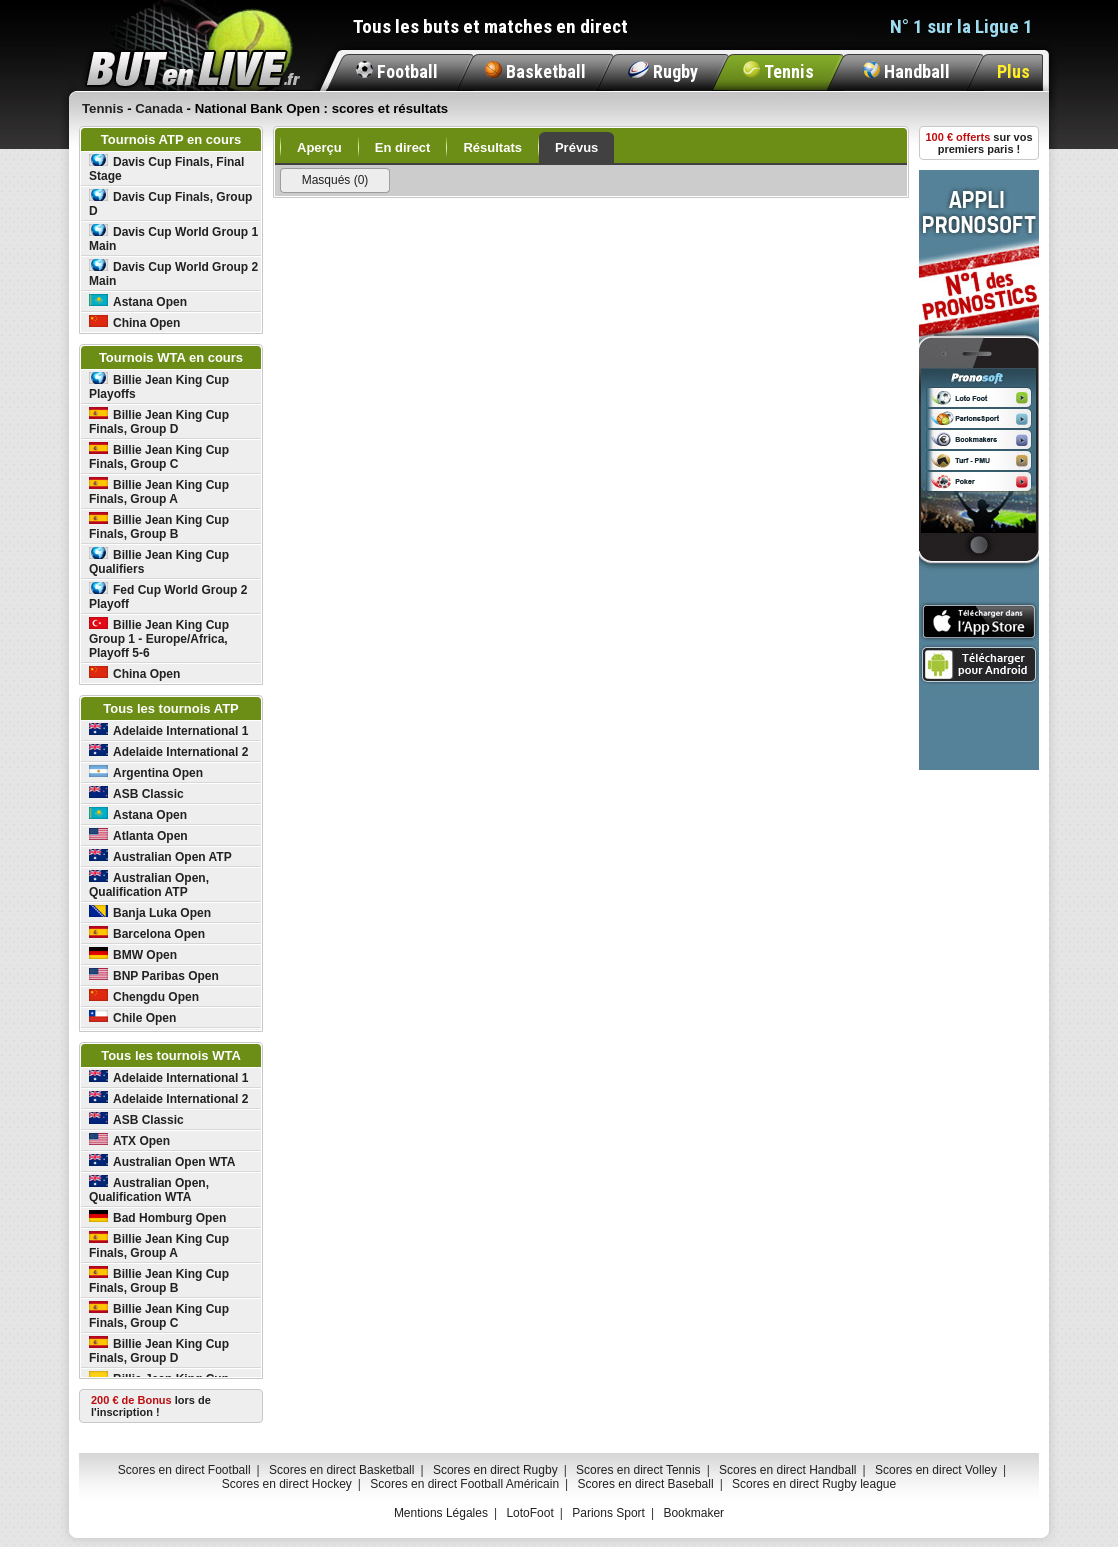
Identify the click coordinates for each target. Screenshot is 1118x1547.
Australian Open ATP (160, 856)
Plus (1013, 71)
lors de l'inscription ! (151, 1406)
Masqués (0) (335, 180)
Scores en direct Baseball (646, 1484)
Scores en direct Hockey (287, 1484)
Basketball (535, 71)
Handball (906, 71)
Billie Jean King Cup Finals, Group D (159, 421)
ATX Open (129, 1140)
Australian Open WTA (162, 1161)
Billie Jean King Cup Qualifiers (159, 561)
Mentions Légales (441, 1513)
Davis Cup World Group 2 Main (173, 273)
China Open (134, 322)
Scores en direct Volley (936, 1470)
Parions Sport (608, 1513)
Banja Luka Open (150, 912)
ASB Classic (136, 793)
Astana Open (138, 301)
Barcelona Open (147, 933)
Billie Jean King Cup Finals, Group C (159, 456)
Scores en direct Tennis (638, 1470)
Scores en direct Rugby (495, 1470)
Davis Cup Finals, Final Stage (166, 168)
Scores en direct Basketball (341, 1470)
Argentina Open (146, 772)
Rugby (663, 71)
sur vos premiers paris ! (979, 143)
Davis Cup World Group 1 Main (173, 238)
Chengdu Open (144, 996)
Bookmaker (693, 1513)
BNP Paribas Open (154, 975)
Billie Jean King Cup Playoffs (159, 386)
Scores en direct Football (184, 1470)
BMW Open (133, 954)
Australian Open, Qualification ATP (149, 884)
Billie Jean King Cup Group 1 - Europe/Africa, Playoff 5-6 (159, 638)
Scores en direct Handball (787, 1470)
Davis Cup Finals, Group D (170, 203)
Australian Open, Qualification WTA (149, 1189)
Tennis (778, 71)
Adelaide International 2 (168, 751)
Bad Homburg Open (157, 1217)
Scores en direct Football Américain (464, 1484)
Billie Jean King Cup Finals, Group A (159, 491)
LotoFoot (529, 1513)
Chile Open (132, 1017)
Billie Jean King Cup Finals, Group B (159, 526)
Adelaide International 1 (168, 730)
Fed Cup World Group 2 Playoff (168, 596)
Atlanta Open (138, 835)
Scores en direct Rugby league (814, 1484)
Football (397, 71)
